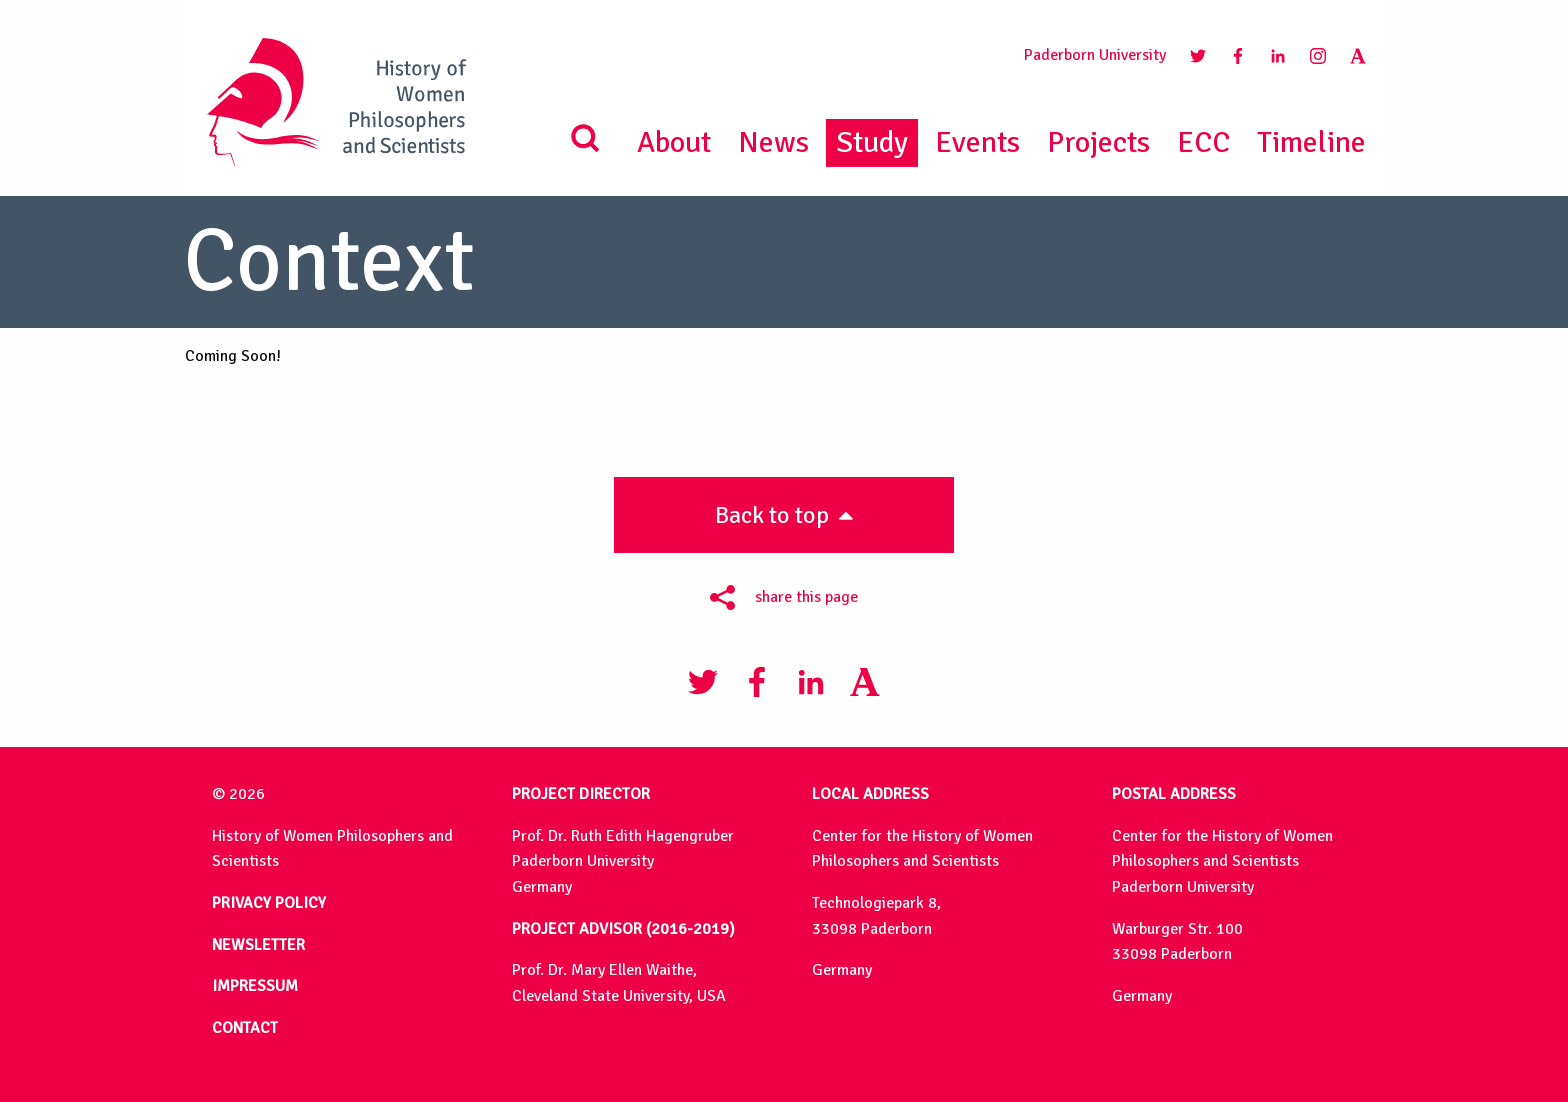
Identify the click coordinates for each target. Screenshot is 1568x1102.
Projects (1098, 142)
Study (872, 142)
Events (977, 142)
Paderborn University (1095, 55)
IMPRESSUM (255, 986)
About (674, 142)
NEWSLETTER (258, 945)
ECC (1203, 142)
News (773, 142)
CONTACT (245, 1028)
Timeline (1311, 142)
